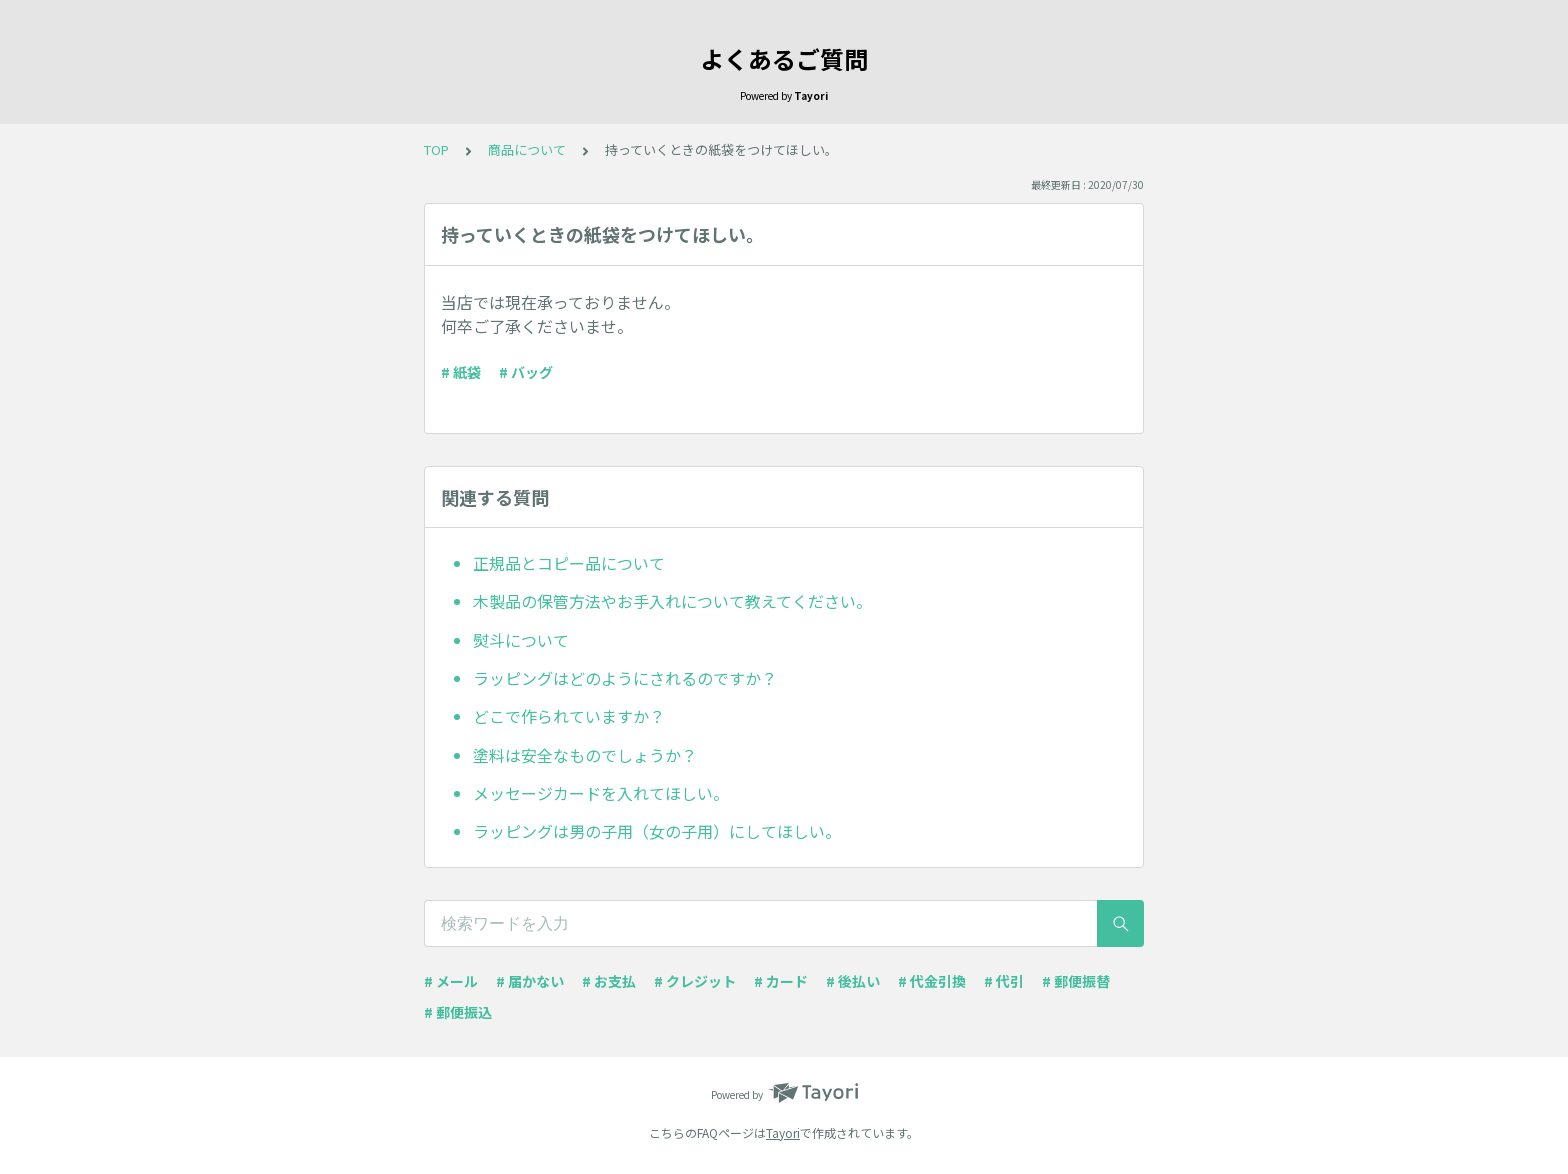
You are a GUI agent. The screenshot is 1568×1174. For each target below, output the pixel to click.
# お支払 (609, 981)
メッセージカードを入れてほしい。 (601, 793)
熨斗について (521, 640)
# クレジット (695, 981)
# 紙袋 (461, 372)
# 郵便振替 (1076, 981)
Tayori (783, 1132)
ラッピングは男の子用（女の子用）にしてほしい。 (657, 831)
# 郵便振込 (458, 1012)
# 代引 (1004, 981)
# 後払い (853, 981)
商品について (527, 149)
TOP (436, 149)
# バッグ (526, 372)
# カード (781, 981)
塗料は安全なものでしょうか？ (585, 755)
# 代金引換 (932, 981)
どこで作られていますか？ (569, 716)
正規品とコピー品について (569, 563)
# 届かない (530, 981)
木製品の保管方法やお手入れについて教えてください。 (672, 601)
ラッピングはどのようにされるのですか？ (625, 678)
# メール (451, 981)
